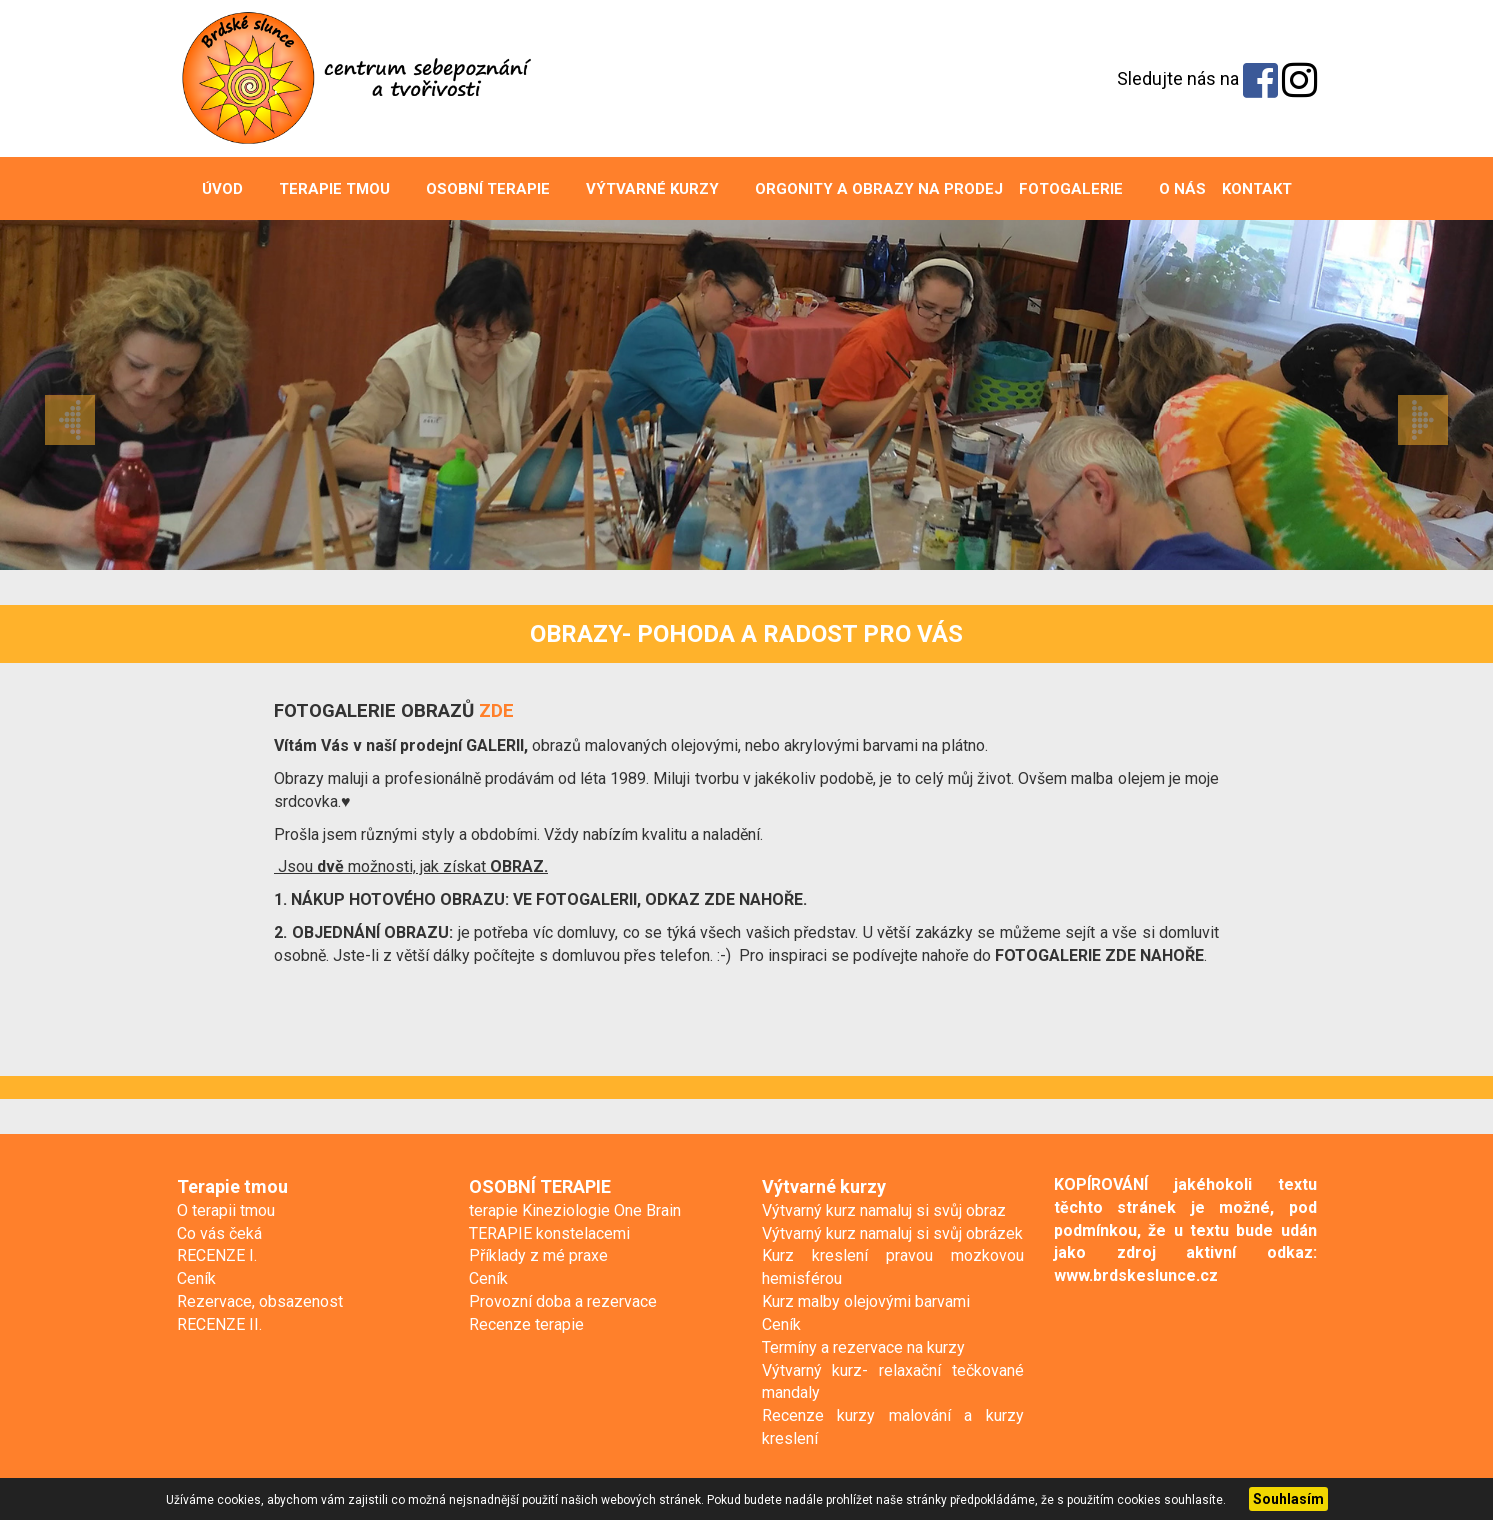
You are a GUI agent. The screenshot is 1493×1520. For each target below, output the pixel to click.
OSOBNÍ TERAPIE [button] (478, 189)
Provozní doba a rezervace (563, 1301)
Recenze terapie (526, 1324)
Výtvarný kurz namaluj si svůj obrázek (892, 1233)
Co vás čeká (219, 1233)
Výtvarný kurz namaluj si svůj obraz (884, 1210)
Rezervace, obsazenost (260, 1301)
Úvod (222, 189)
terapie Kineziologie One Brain (575, 1210)
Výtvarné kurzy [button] (642, 189)
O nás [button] (1172, 189)
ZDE (496, 711)
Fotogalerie (1071, 189)
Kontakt (1257, 189)
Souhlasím (1288, 1499)
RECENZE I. (217, 1255)
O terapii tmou (226, 1210)
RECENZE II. (219, 1324)
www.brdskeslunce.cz (1136, 1275)
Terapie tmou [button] (324, 189)
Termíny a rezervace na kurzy (863, 1347)
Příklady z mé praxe (538, 1255)
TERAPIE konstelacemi (549, 1233)
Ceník (196, 1278)
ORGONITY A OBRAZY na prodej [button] (869, 189)
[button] (112, 395)
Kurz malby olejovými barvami (866, 1301)
